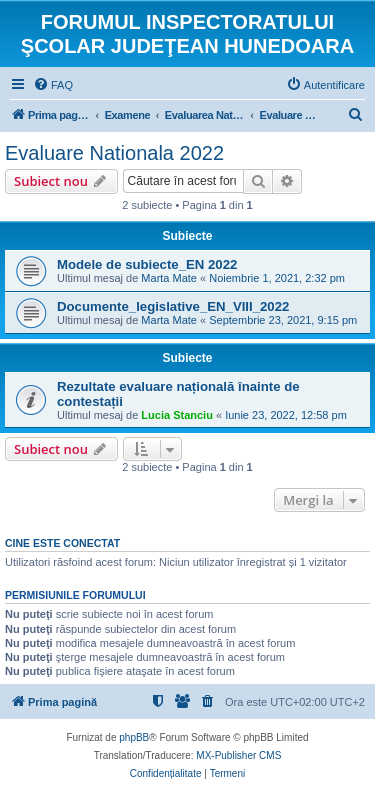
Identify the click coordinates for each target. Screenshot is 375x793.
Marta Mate (169, 278)
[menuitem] (53, 85)
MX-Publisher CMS (238, 755)
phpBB (134, 737)
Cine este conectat (62, 543)
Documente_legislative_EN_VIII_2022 (173, 306)
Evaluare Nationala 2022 (114, 153)
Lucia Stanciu (177, 415)
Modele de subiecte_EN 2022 (147, 264)
